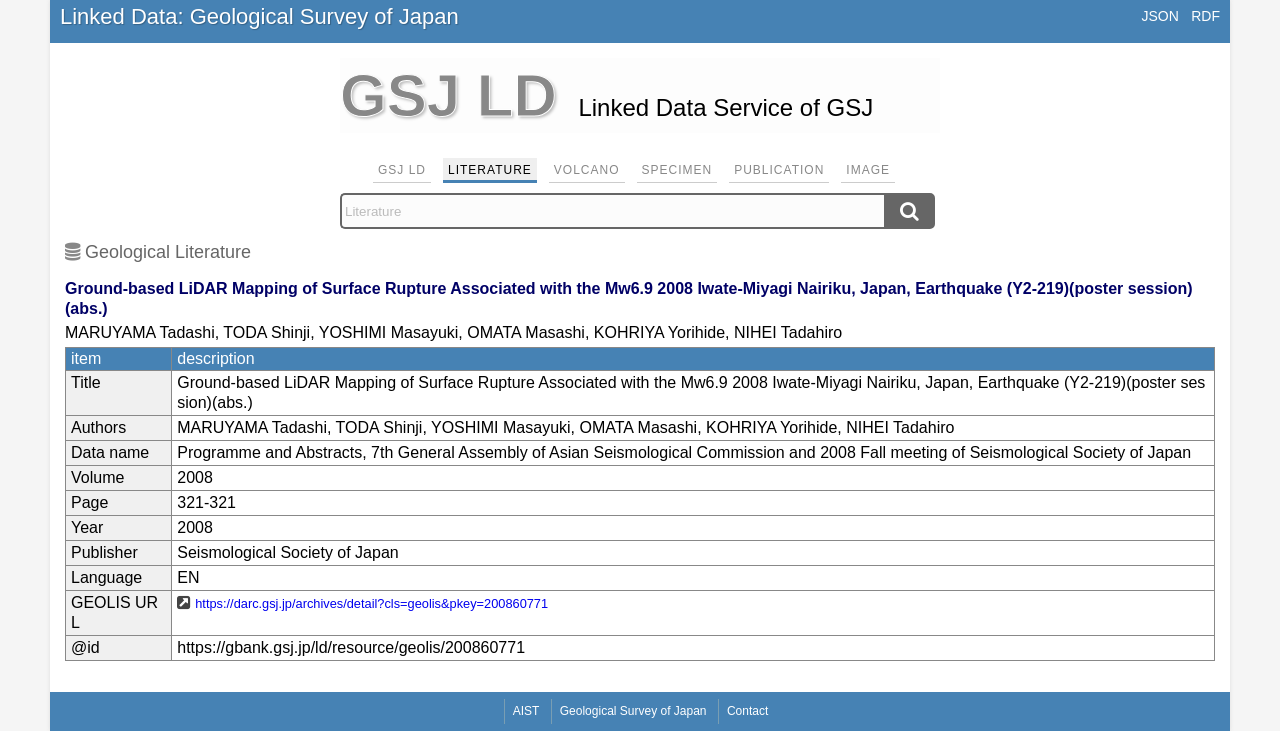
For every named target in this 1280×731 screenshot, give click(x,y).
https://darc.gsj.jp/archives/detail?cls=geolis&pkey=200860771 (371, 603)
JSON (1159, 16)
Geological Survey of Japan (633, 711)
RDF (1205, 16)
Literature (490, 170)
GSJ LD (402, 170)
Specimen (677, 170)
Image (868, 170)
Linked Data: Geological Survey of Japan (259, 16)
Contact (747, 711)
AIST (526, 711)
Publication (779, 170)
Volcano (587, 170)
